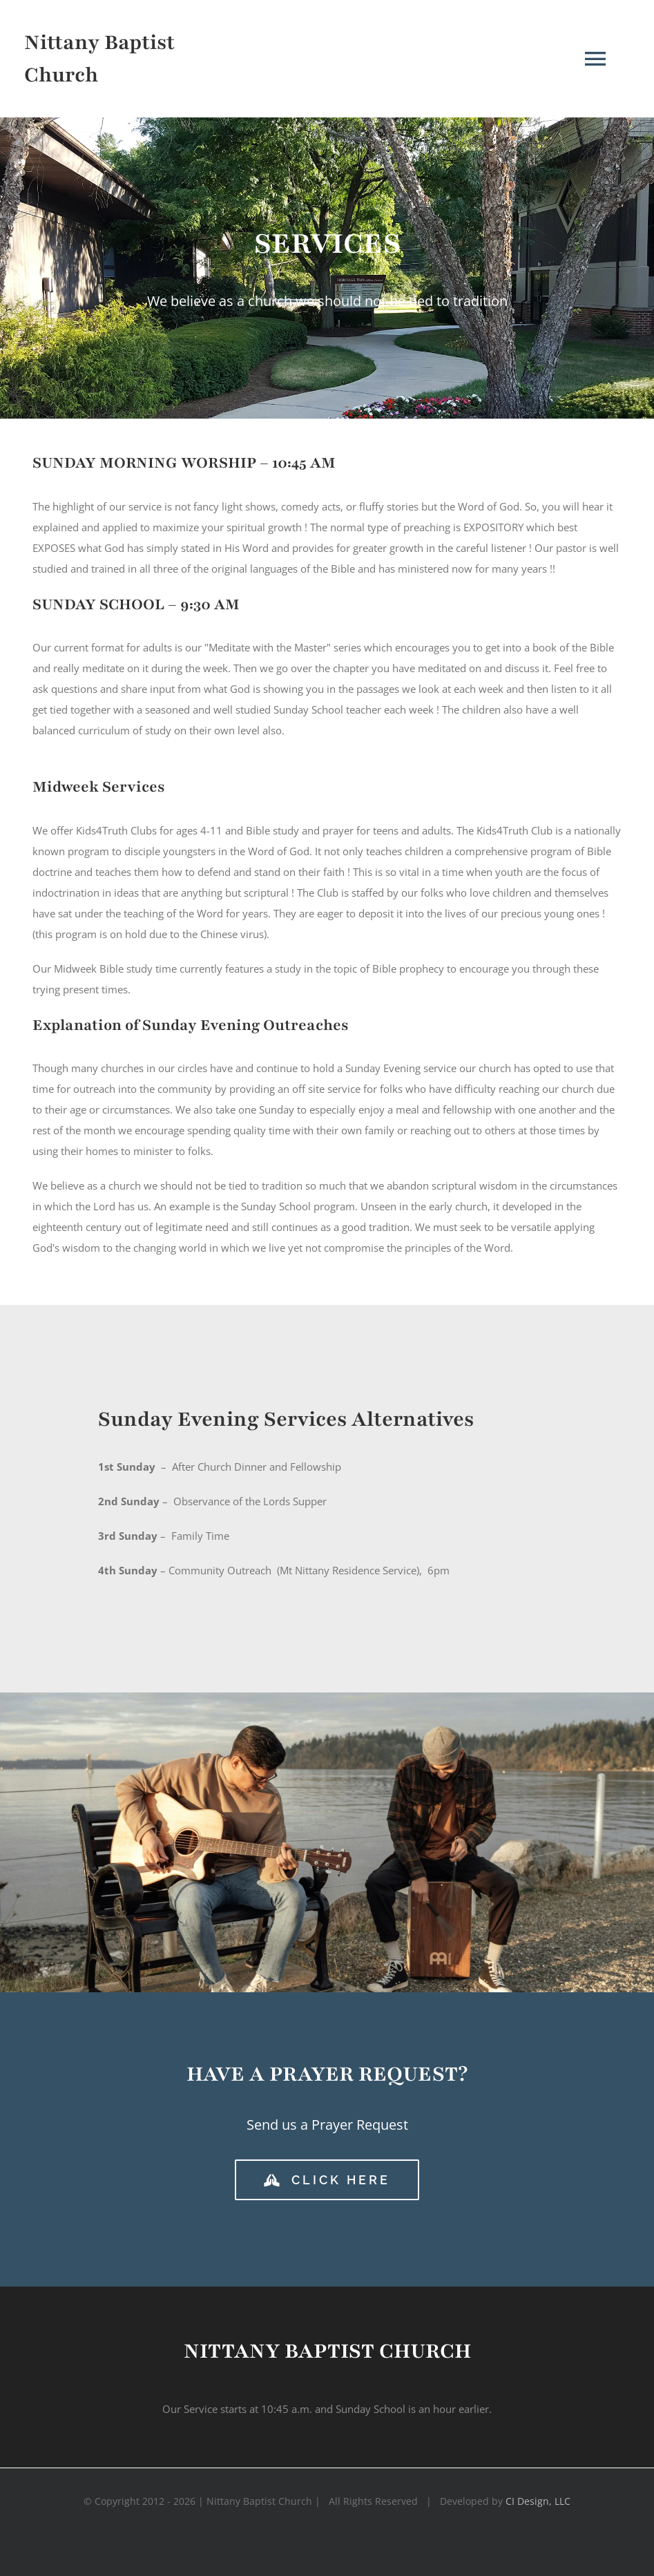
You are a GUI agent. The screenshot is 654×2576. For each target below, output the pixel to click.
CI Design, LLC (538, 2501)
